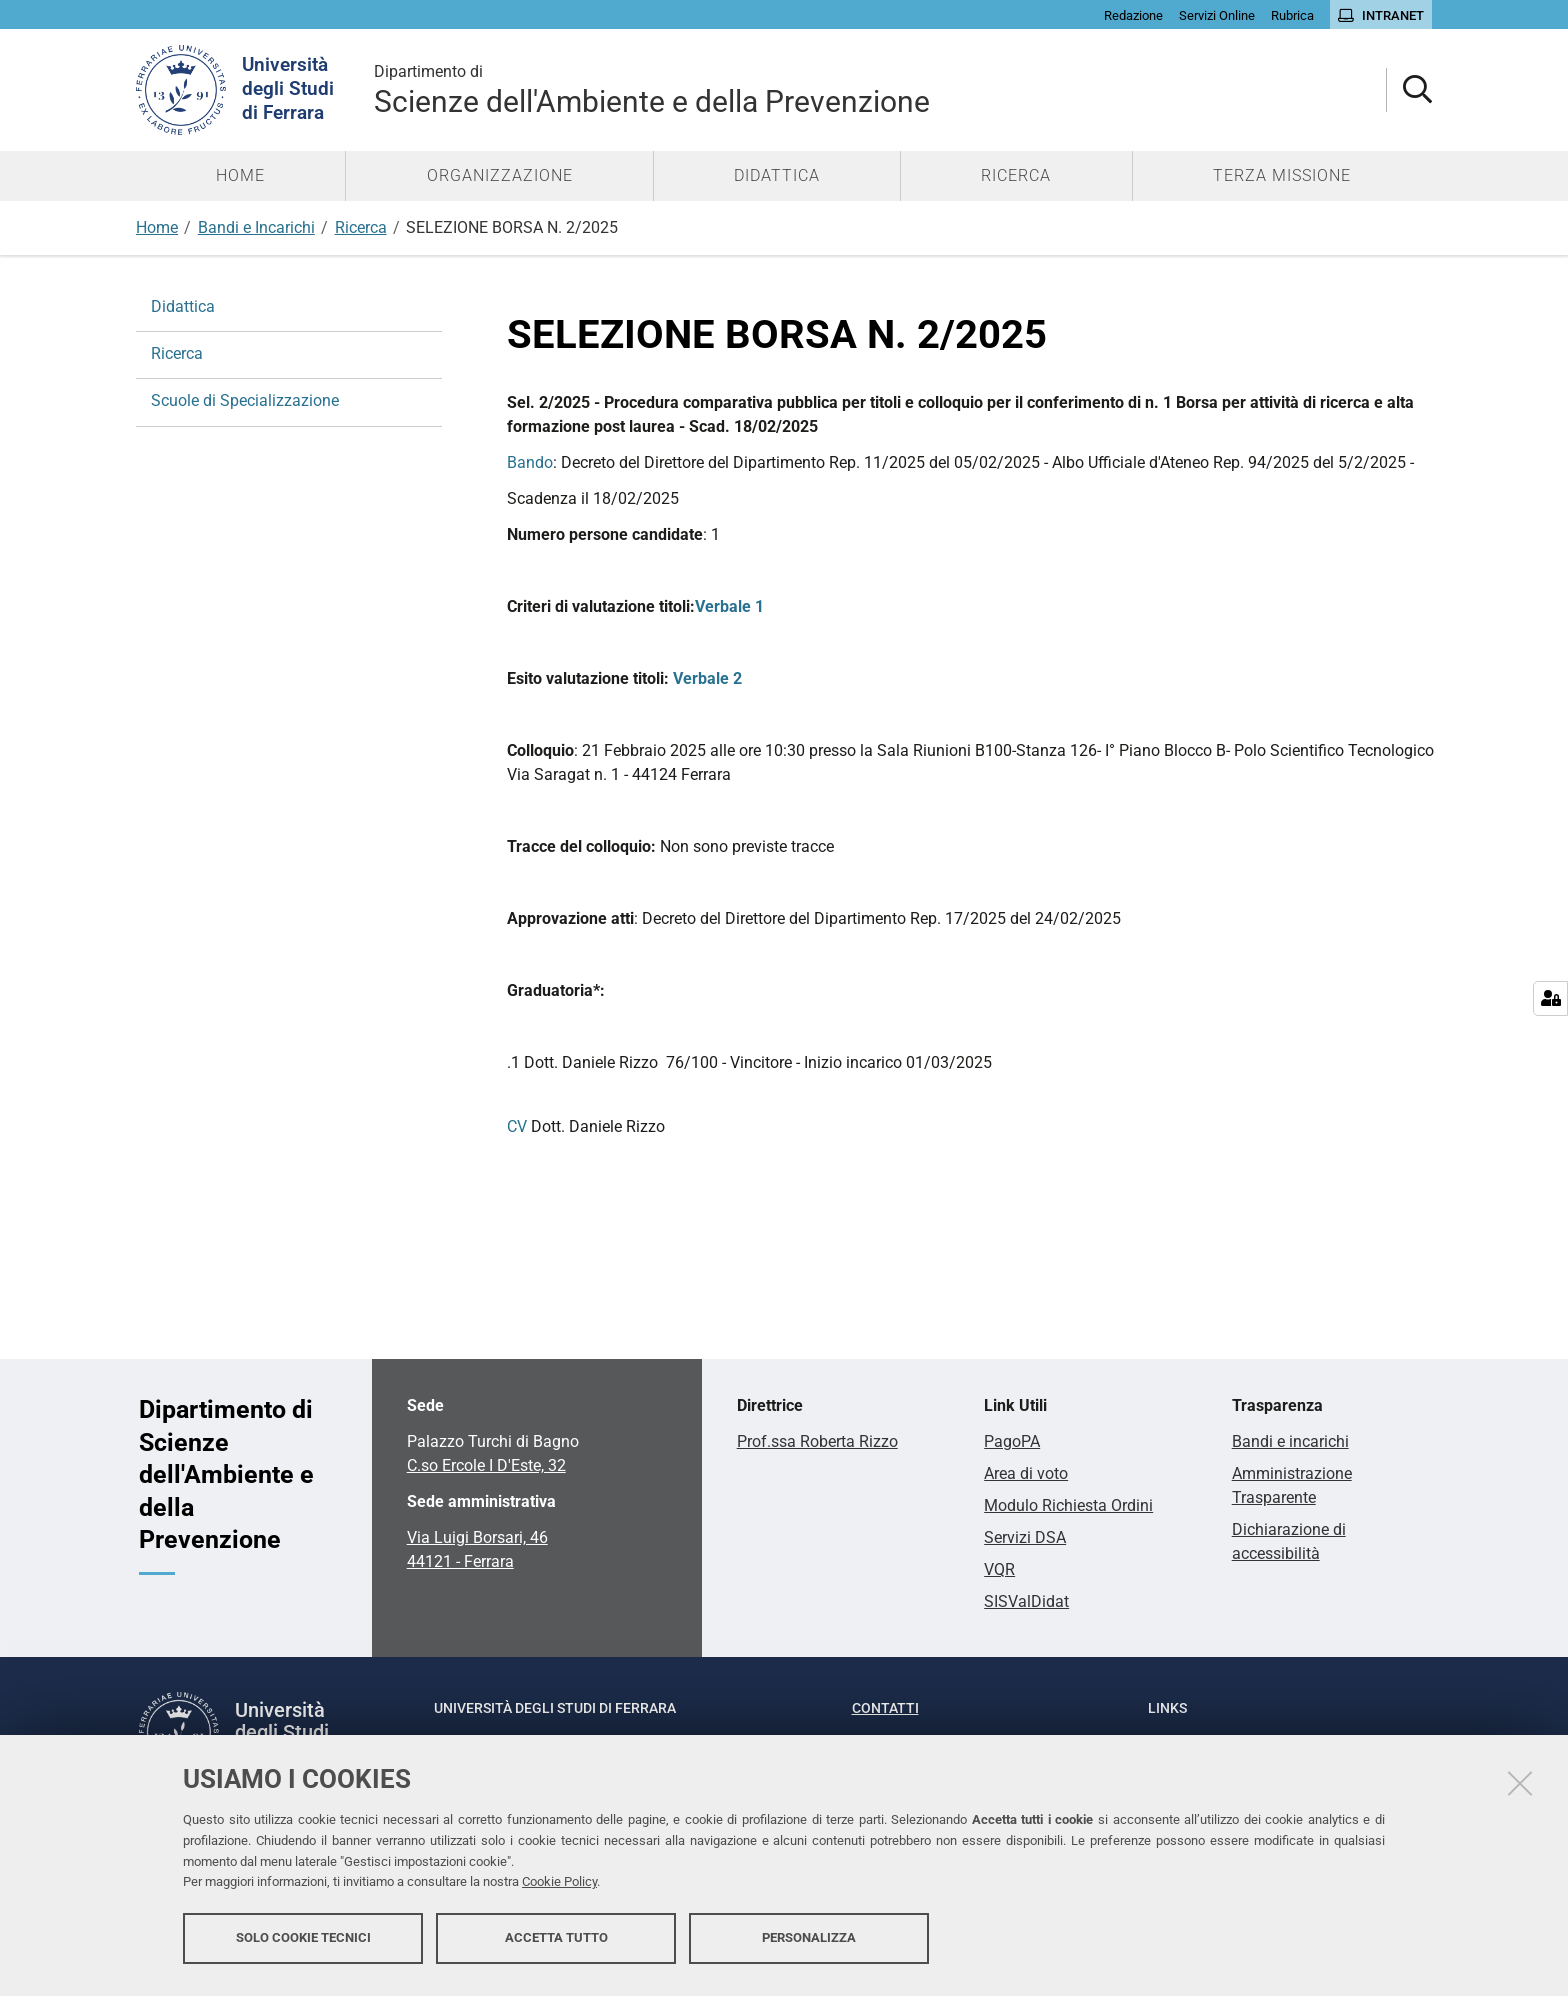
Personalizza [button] (809, 1943)
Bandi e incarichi (1290, 1441)
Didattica (183, 306)
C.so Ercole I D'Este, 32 (486, 1465)
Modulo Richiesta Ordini (1068, 1505)
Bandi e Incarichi (256, 227)
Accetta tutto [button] (556, 1943)
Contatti (885, 1708)
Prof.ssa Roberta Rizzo (817, 1441)
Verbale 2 (707, 678)
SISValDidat (1026, 1601)
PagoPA (1012, 1441)
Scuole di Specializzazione (245, 400)
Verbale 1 (729, 606)
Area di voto (1026, 1473)
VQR (999, 1569)
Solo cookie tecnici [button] (303, 1943)
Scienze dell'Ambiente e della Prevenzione (652, 89)
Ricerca (361, 227)
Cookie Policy (559, 1888)
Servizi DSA (1025, 1537)
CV (517, 1126)
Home (157, 227)
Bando (530, 462)
